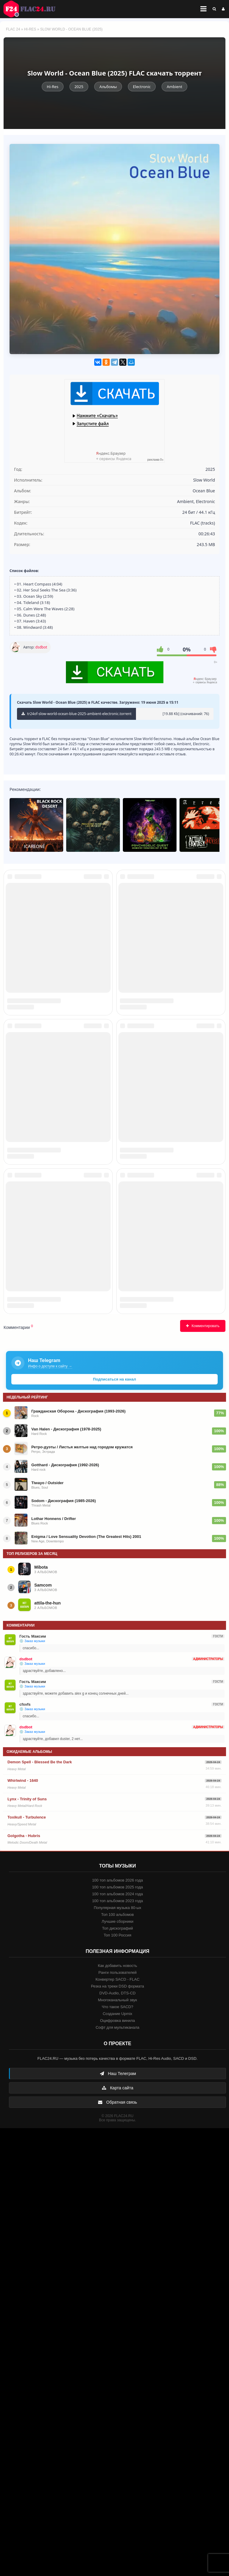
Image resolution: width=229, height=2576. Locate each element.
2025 (79, 86)
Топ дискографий (117, 2376)
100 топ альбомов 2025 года (117, 2335)
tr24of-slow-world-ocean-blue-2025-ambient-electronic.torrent (76, 713)
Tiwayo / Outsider (47, 1930)
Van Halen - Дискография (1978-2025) (66, 1877)
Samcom (43, 2033)
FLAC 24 (33, 9)
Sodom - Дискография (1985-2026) (63, 1948)
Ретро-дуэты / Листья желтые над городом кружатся (82, 1895)
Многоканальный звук (117, 2448)
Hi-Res (30, 29)
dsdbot (41, 647)
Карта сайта (117, 2535)
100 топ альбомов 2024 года (117, 2342)
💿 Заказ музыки (32, 2089)
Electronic (142, 86)
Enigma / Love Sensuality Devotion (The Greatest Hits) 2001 (86, 1984)
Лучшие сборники (117, 2369)
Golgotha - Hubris (23, 2283)
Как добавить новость (117, 2413)
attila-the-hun (47, 2050)
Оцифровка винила (117, 2468)
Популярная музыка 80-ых (117, 2355)
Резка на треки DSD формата (117, 2434)
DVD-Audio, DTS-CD (117, 2441)
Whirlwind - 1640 (22, 2228)
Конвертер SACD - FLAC (117, 2427)
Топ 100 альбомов (117, 2362)
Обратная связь (117, 2550)
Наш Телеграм (118, 2521)
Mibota (41, 2015)
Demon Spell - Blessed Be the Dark (39, 2210)
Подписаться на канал (114, 1827)
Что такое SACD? (117, 2454)
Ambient (174, 86)
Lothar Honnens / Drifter (53, 1966)
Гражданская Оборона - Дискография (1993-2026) (78, 1859)
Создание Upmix (117, 2461)
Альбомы (108, 86)
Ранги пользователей (117, 2420)
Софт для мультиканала (118, 2475)
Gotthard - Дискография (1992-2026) (65, 1913)
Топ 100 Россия (117, 2383)
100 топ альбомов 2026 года (117, 2328)
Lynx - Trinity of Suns (27, 2247)
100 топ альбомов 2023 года (117, 2348)
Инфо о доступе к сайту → (50, 1814)
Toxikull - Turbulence (26, 2265)
